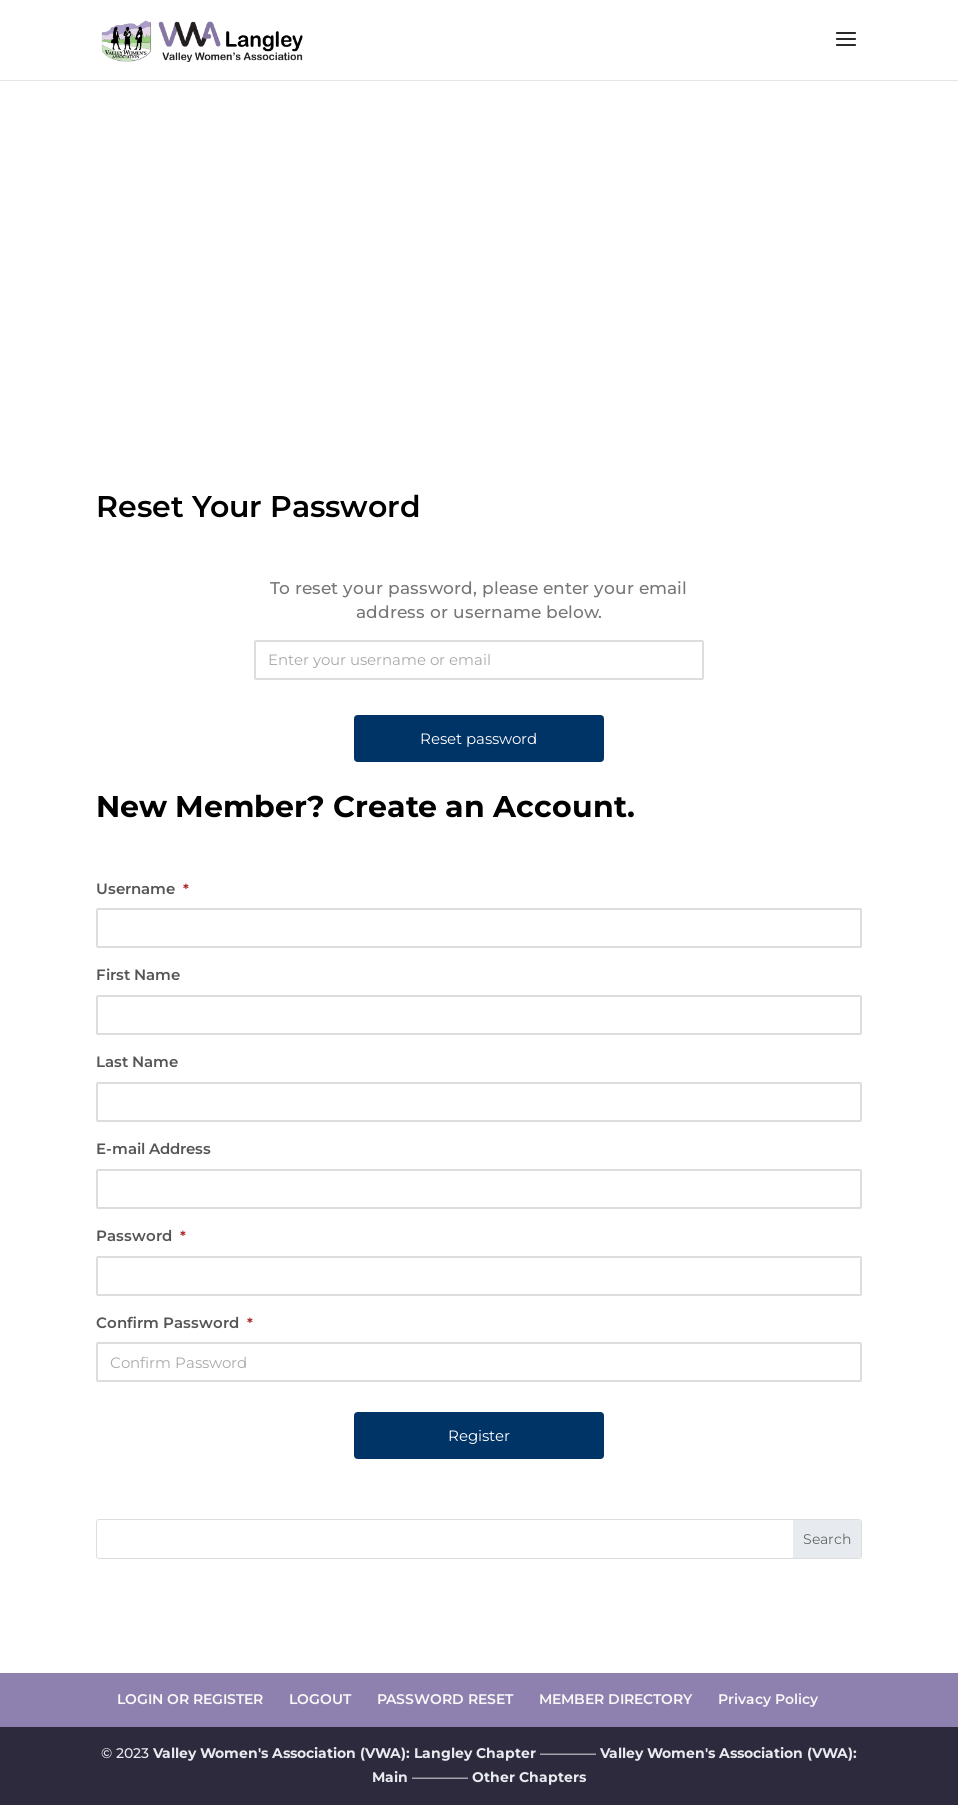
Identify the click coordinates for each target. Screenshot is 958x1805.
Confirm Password (174, 1322)
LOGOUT (320, 1699)
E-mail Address (153, 1148)
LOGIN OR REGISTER (190, 1699)
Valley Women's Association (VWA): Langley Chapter (346, 1753)
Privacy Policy (768, 1699)
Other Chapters (529, 1777)
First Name (138, 974)
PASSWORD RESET (445, 1699)
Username (142, 888)
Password (141, 1235)
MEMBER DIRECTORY (615, 1699)
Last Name (137, 1061)
